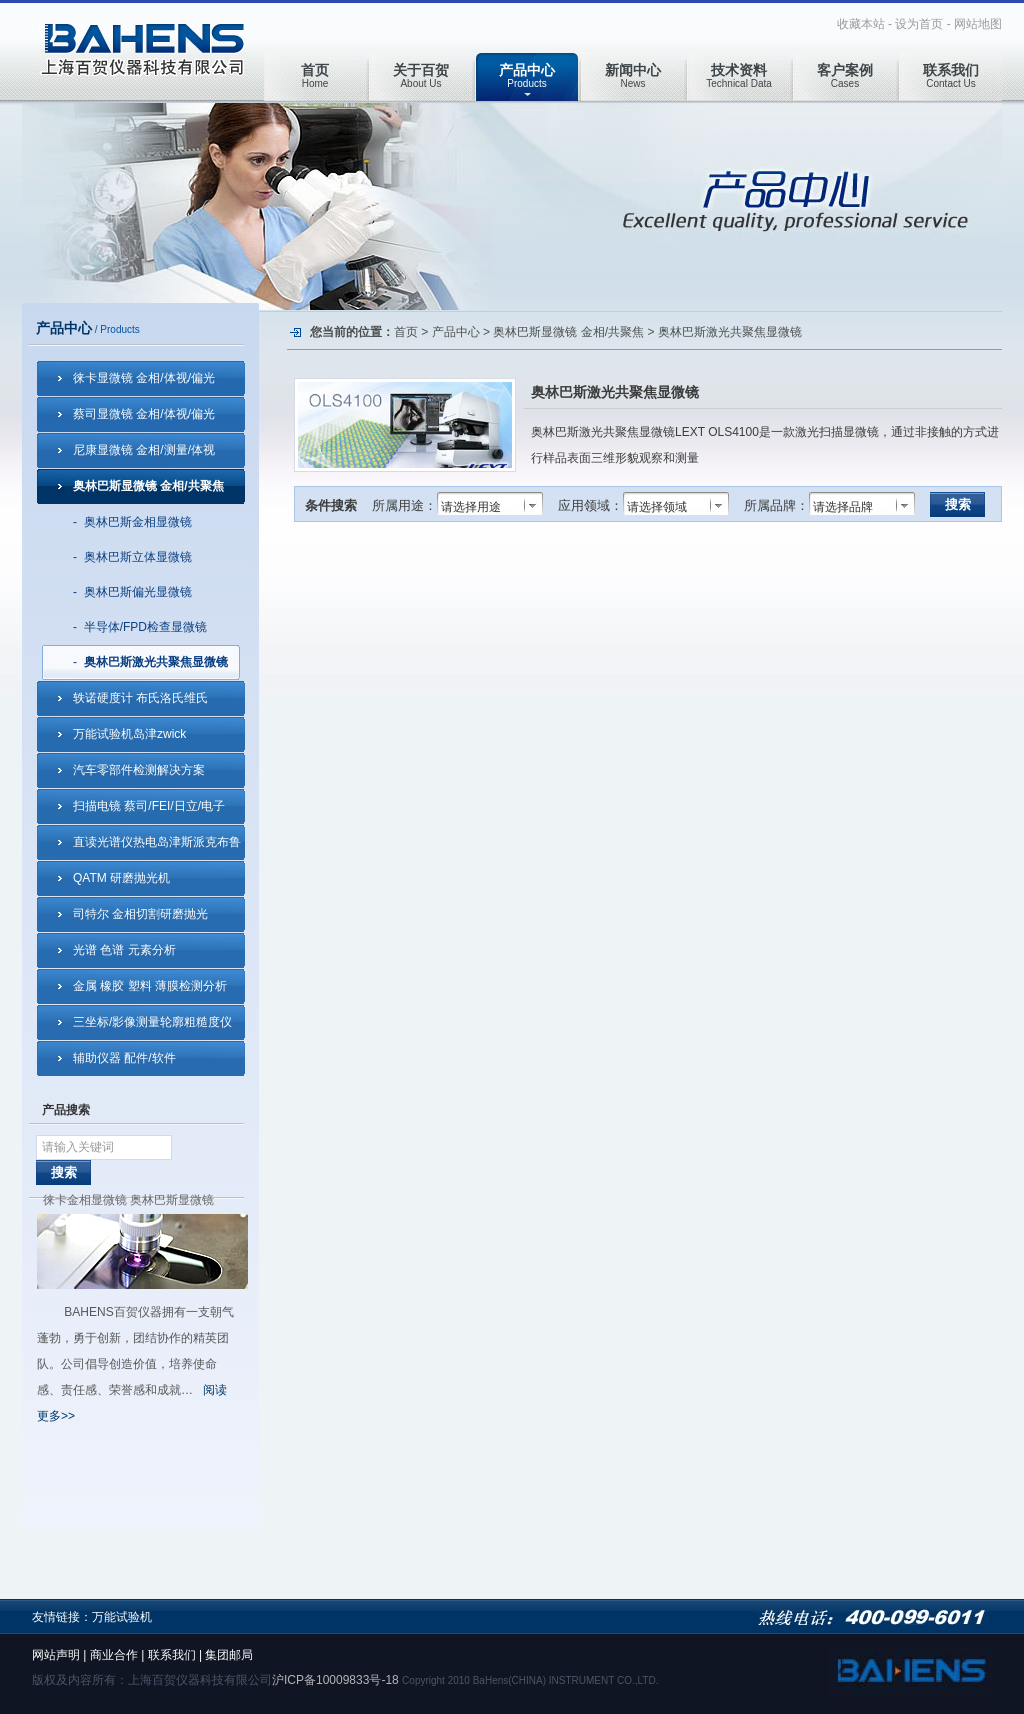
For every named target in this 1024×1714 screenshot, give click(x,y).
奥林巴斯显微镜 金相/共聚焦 (148, 486)
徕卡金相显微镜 (85, 1200)
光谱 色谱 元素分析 (124, 950)
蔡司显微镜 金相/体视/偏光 (144, 414)
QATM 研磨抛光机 (121, 878)
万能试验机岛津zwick (129, 734)
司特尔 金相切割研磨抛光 (140, 914)
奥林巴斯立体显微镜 (138, 557)
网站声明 (56, 1655)
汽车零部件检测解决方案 (139, 770)
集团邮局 (229, 1655)
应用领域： (590, 505)
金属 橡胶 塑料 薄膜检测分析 (150, 986)
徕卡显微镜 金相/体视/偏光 (144, 378)
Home (315, 75)
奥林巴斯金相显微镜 (138, 522)
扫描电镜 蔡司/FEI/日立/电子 (149, 806)
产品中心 (456, 332)
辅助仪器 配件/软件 (124, 1058)
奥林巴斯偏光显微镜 (138, 592)
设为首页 (919, 24)
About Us (421, 75)
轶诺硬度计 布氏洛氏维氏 (140, 698)
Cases (845, 75)
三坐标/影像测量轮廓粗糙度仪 (152, 1022)
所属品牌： (776, 505)
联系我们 (172, 1655)
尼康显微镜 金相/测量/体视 (144, 450)
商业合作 (114, 1655)
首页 (406, 332)
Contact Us (951, 75)
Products (527, 75)
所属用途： (404, 505)
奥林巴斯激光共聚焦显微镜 (156, 662)
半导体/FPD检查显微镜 (145, 627)
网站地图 (978, 24)
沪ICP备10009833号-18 (335, 1680)
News (633, 75)
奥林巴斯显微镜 (172, 1200)
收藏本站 (861, 24)
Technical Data (739, 75)
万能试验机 (122, 1617)
